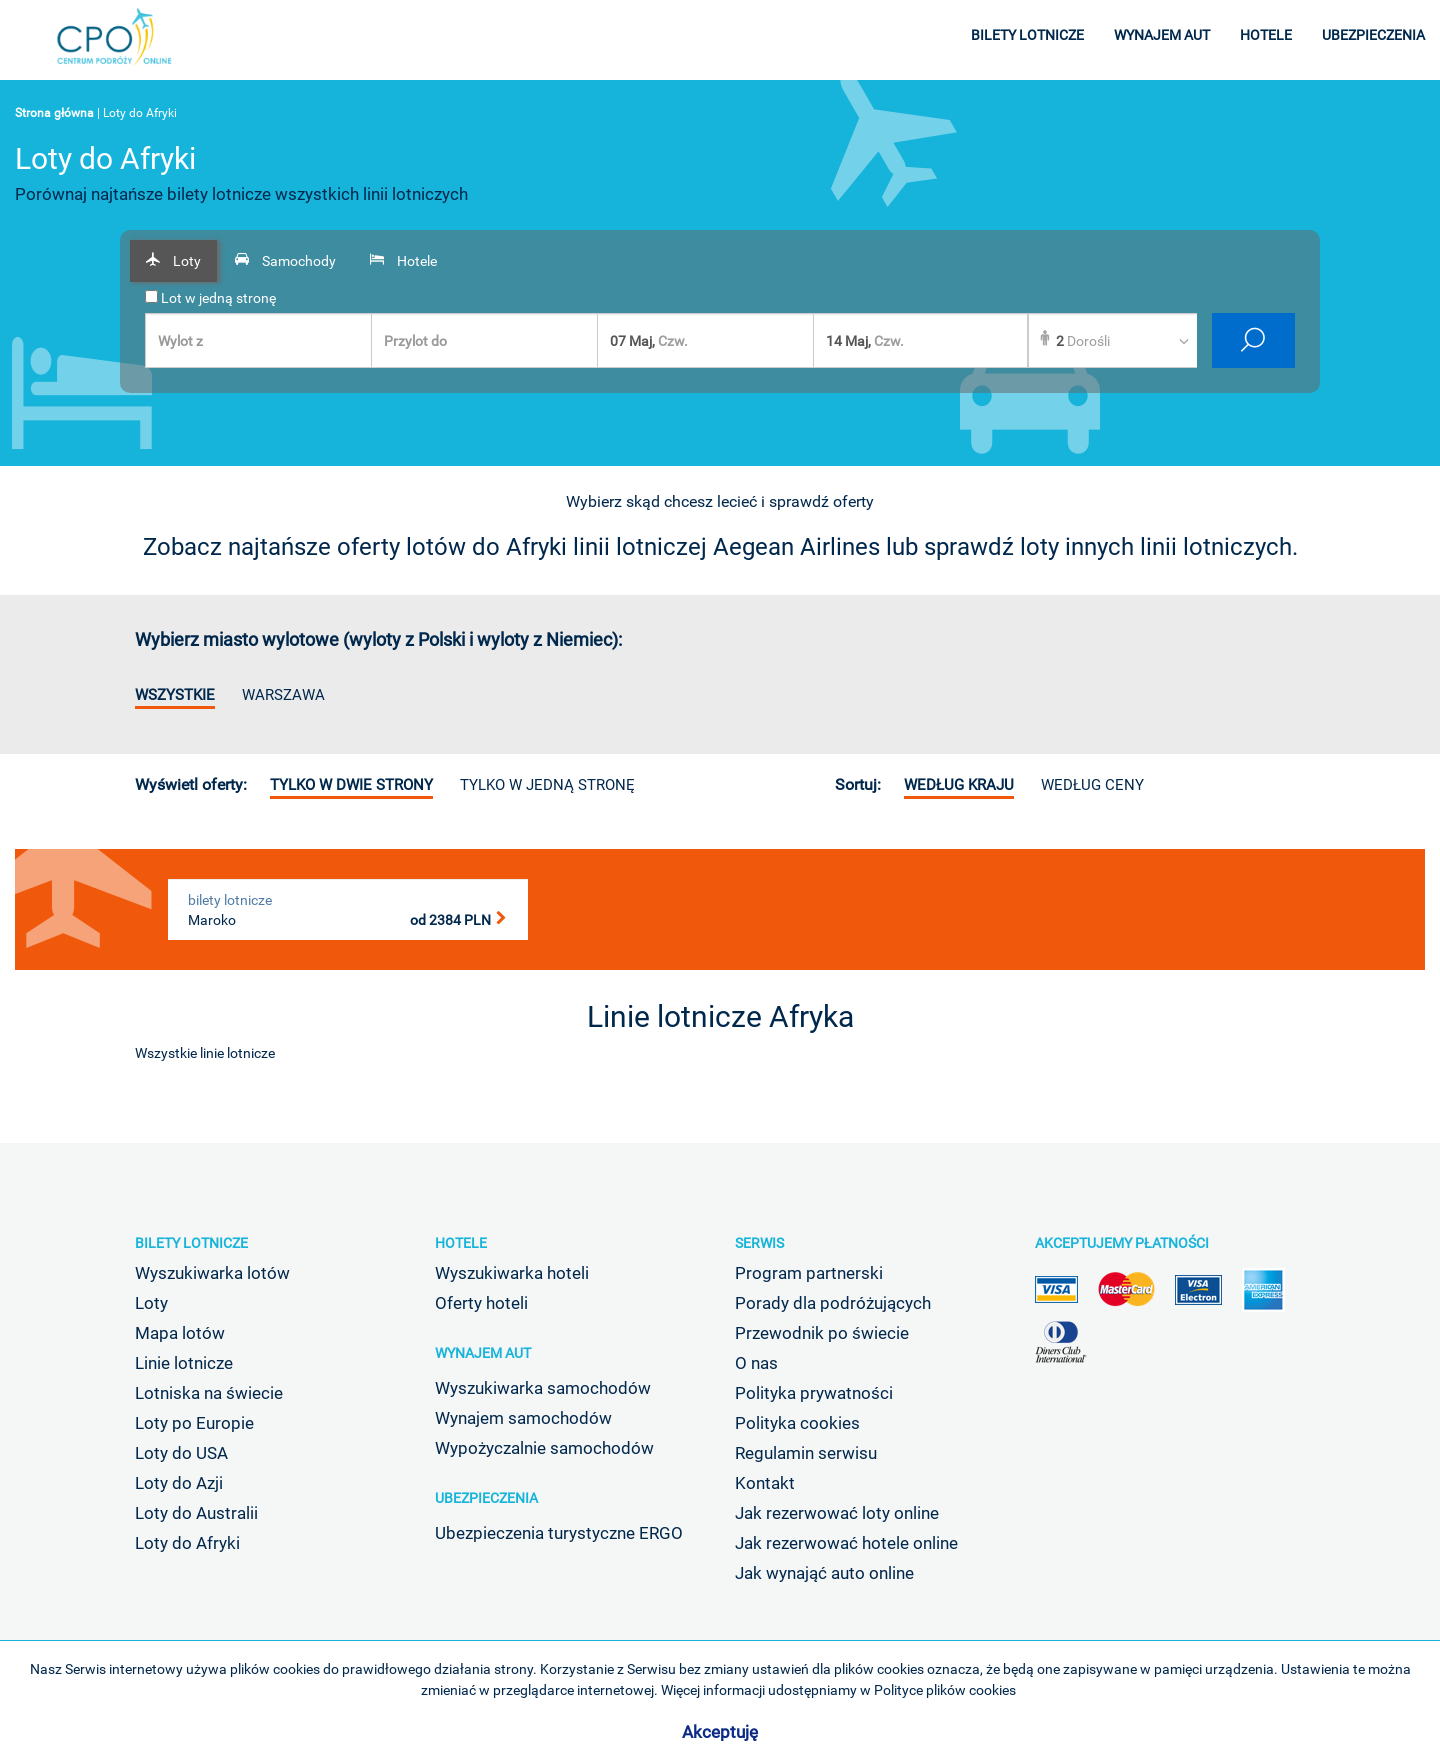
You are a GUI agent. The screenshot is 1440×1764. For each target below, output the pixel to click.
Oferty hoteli (481, 1303)
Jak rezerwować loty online (837, 1513)
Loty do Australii (196, 1513)
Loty (151, 1303)
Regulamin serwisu (806, 1453)
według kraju (959, 785)
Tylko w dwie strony (351, 785)
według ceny (1092, 785)
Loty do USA (181, 1453)
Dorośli (1083, 341)
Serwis (759, 1243)
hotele (1266, 35)
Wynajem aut (483, 1353)
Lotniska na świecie (209, 1393)
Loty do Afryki (187, 1543)
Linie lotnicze (184, 1363)
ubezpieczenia (1373, 35)
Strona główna (54, 113)
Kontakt (765, 1483)
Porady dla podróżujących (833, 1303)
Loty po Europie (194, 1423)
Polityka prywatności (814, 1393)
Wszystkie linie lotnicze (205, 1053)
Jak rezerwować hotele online (846, 1543)
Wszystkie (175, 695)
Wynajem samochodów (523, 1418)
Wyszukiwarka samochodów (543, 1388)
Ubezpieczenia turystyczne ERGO (559, 1533)
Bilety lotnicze (191, 1243)
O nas (756, 1363)
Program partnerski (809, 1273)
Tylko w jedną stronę (547, 785)
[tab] (173, 261)
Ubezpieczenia (486, 1498)
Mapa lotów (180, 1333)
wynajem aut (1162, 35)
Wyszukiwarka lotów (212, 1273)
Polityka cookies (797, 1423)
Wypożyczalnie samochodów (544, 1448)
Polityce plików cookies (945, 1690)
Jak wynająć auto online (824, 1573)
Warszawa (283, 695)
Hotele (461, 1243)
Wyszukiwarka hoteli (512, 1273)
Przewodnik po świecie (822, 1333)
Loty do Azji (179, 1483)
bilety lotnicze (1027, 35)
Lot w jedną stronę (210, 298)
